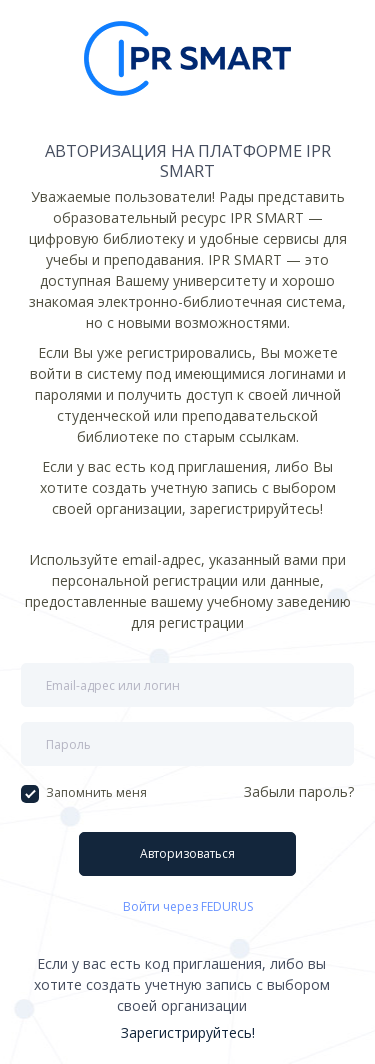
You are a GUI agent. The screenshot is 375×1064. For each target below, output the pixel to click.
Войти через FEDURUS (188, 906)
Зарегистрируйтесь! (188, 1032)
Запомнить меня (84, 793)
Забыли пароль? (299, 791)
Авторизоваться (187, 853)
